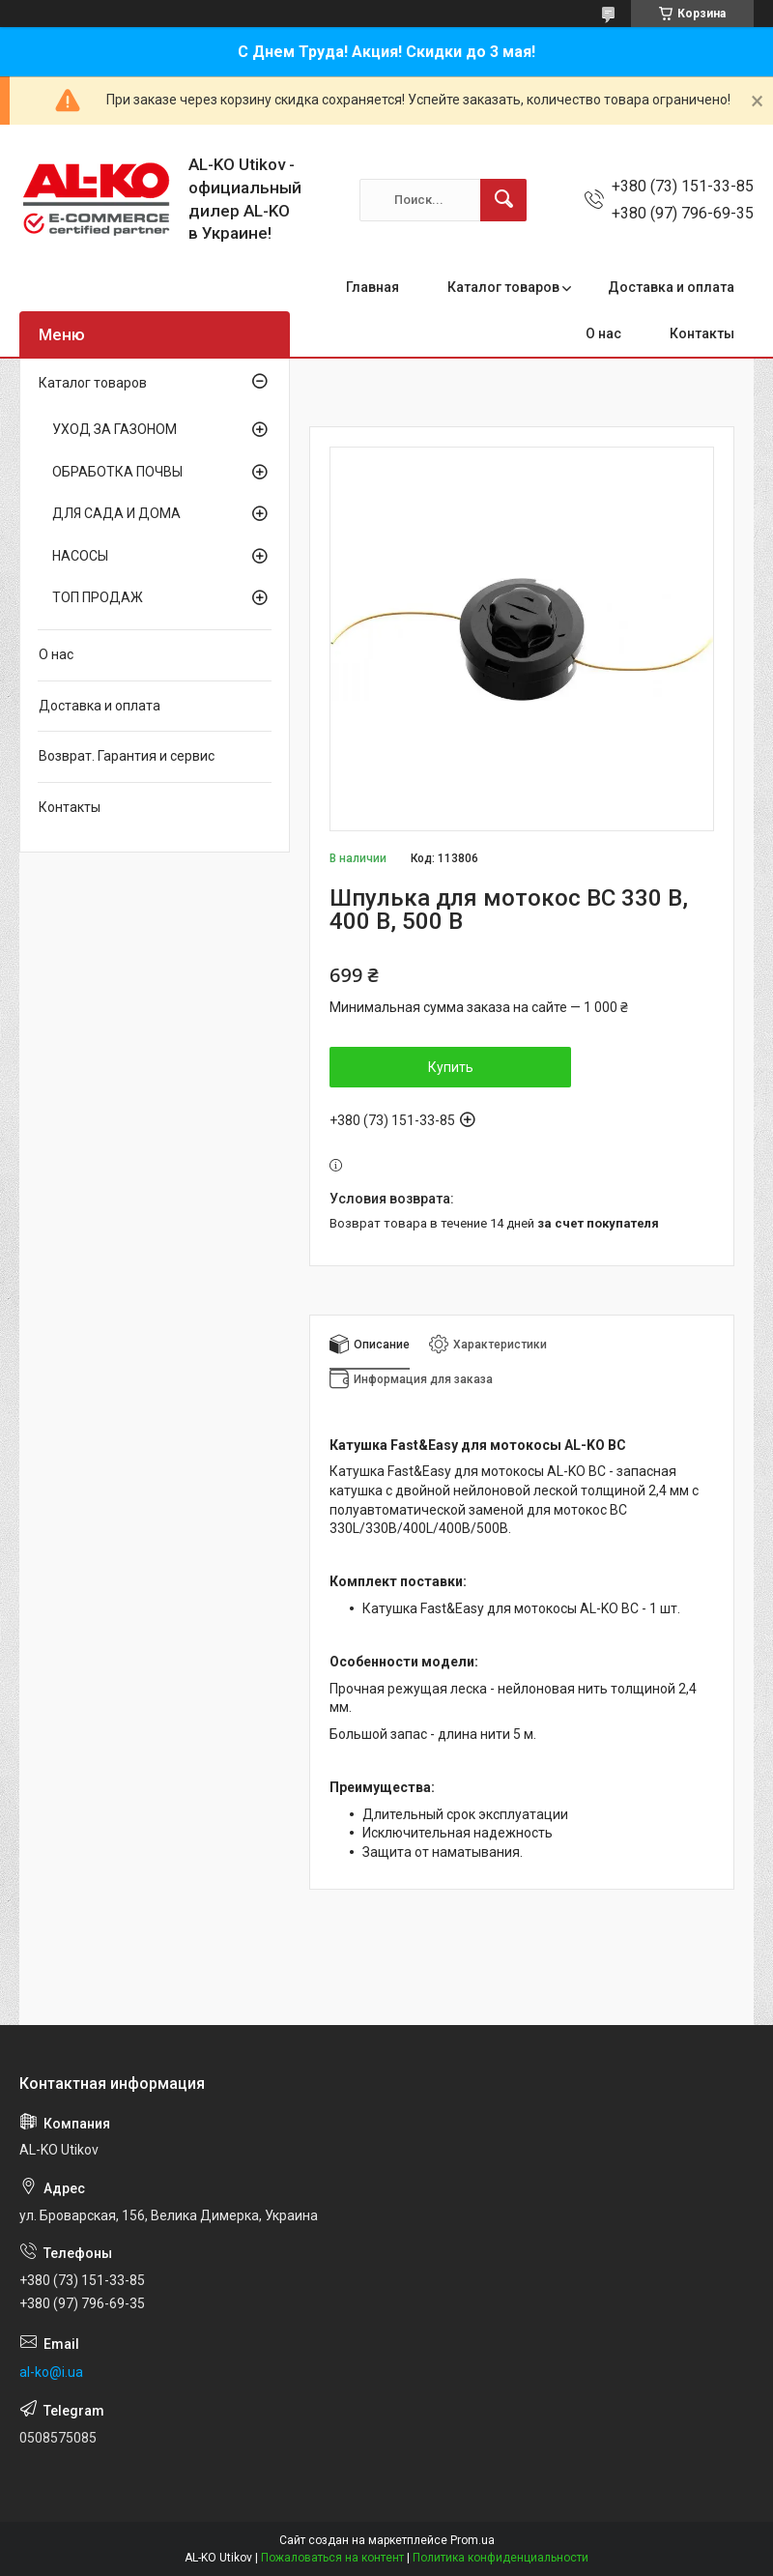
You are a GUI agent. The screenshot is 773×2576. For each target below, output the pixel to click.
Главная (372, 287)
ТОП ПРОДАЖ (97, 597)
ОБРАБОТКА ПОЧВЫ (117, 471)
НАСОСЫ (80, 556)
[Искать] (503, 200)
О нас (603, 333)
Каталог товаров (503, 287)
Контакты (702, 333)
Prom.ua (472, 2540)
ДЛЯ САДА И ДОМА (116, 513)
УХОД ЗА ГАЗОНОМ (114, 429)
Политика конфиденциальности (500, 2557)
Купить (450, 1067)
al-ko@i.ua (51, 2372)
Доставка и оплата (671, 287)
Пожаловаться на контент (332, 2557)
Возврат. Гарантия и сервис (127, 756)
